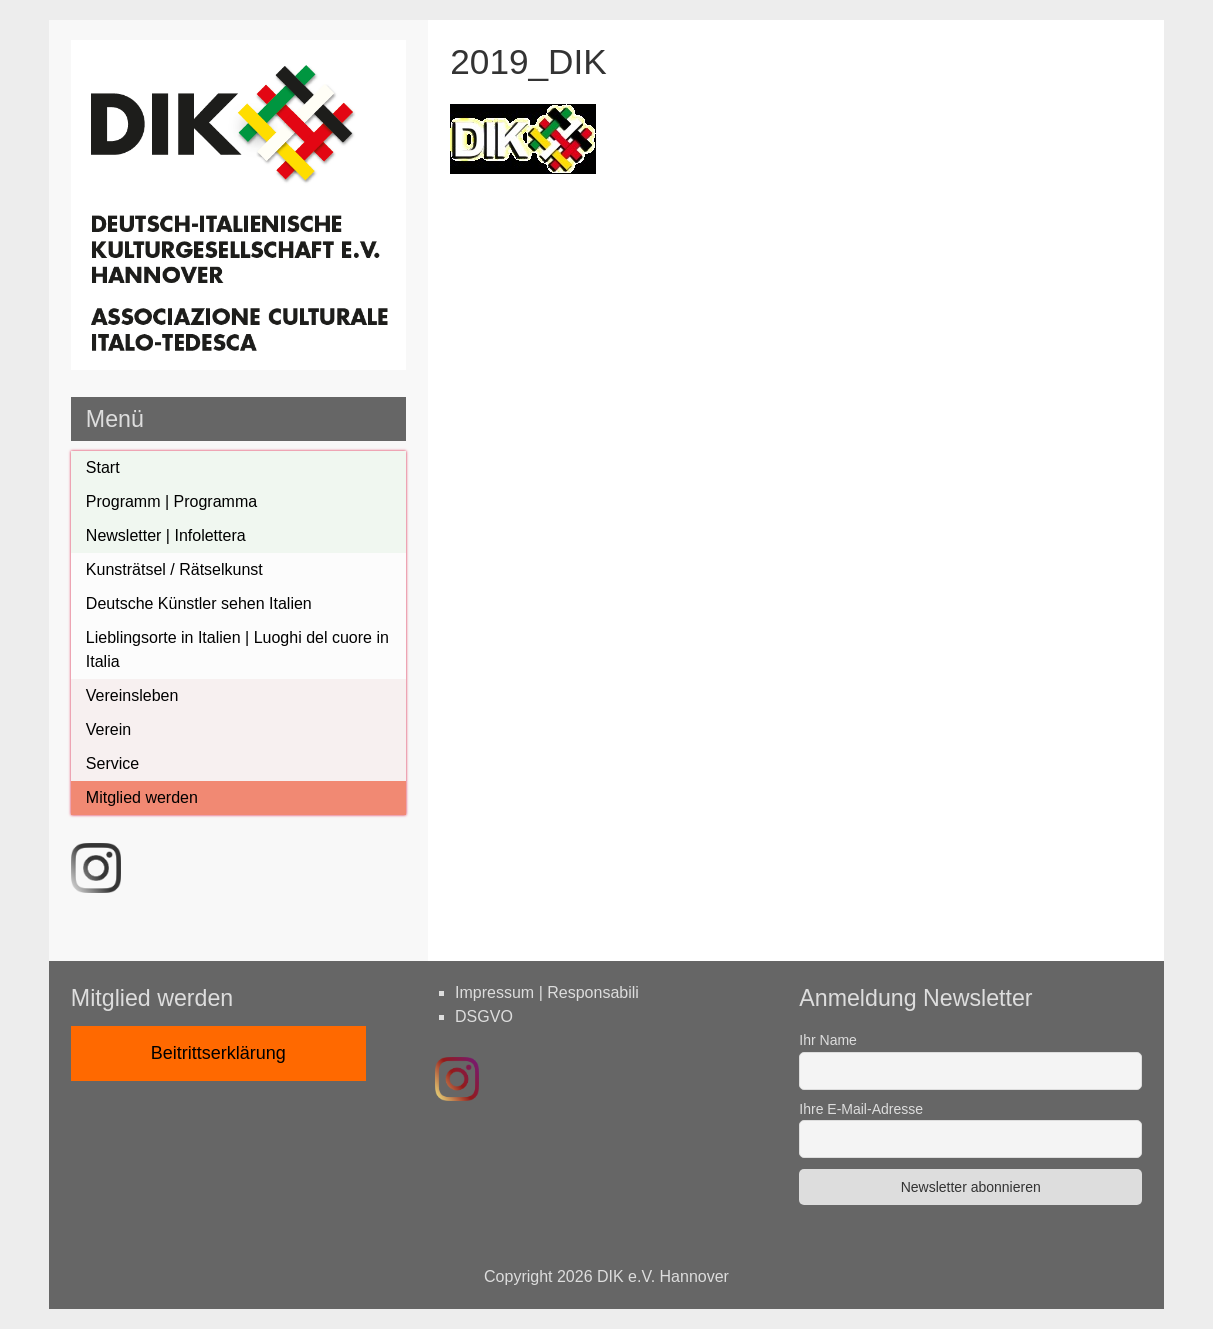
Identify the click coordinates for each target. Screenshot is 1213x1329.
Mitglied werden (142, 797)
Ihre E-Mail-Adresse (861, 1109)
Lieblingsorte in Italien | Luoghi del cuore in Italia (237, 649)
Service (112, 763)
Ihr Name (828, 1040)
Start (103, 467)
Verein (108, 729)
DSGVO (484, 1016)
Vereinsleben (132, 695)
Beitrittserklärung (218, 1053)
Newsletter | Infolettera (166, 535)
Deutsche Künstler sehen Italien (199, 603)
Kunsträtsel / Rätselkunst (174, 569)
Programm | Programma (171, 501)
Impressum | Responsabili (547, 992)
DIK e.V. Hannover (663, 1276)
